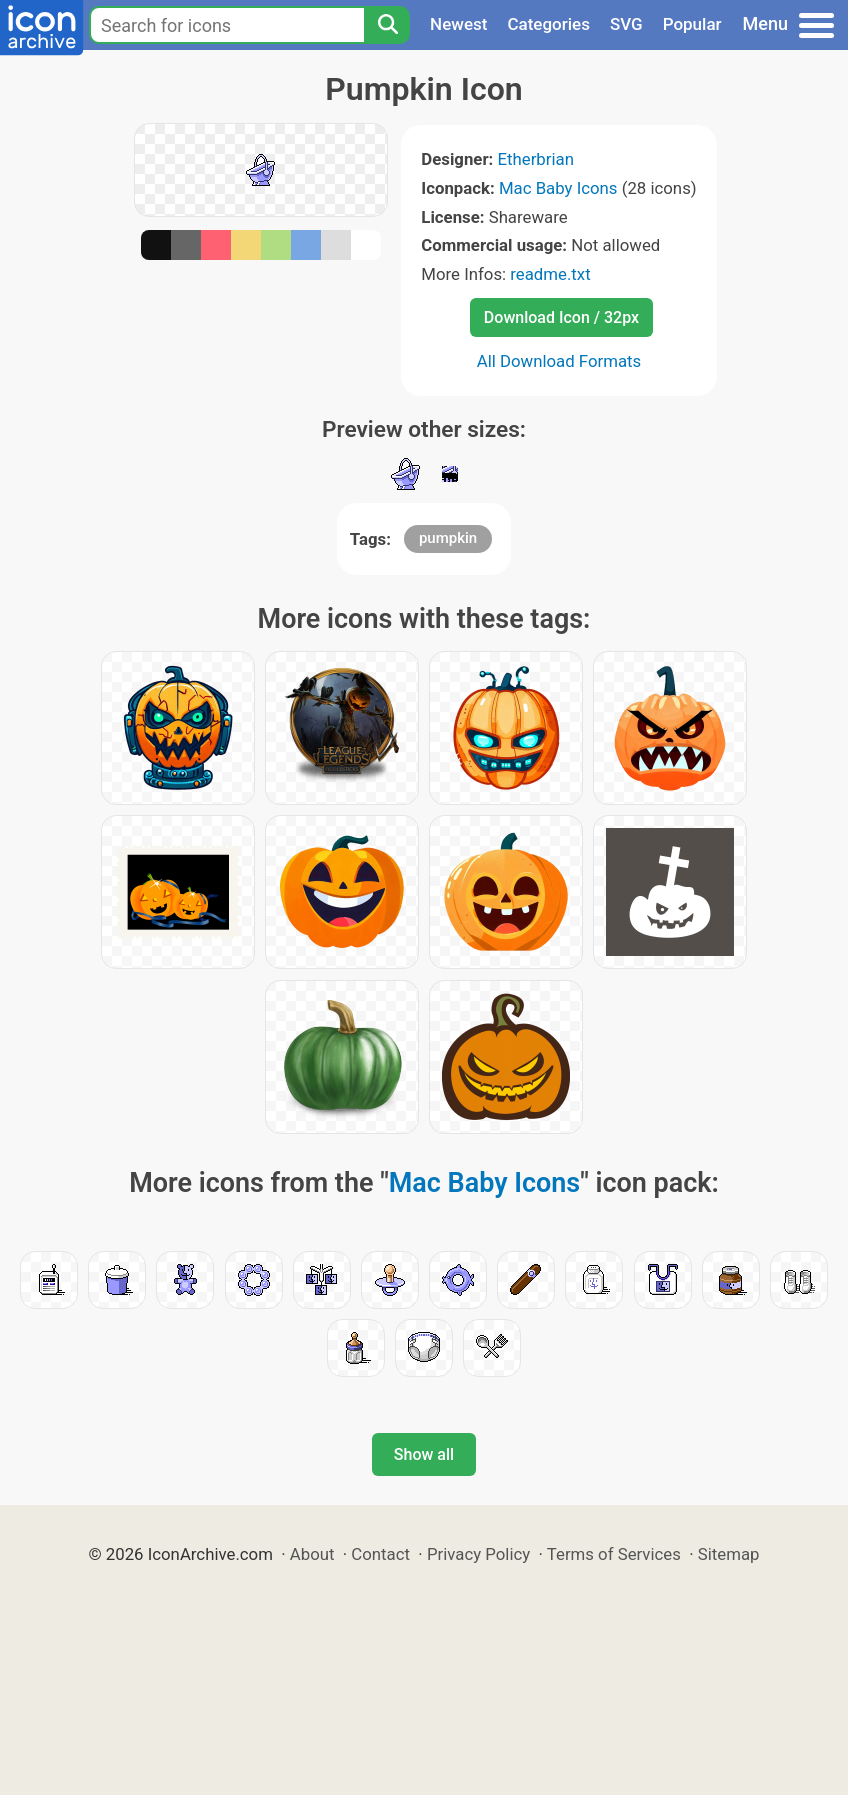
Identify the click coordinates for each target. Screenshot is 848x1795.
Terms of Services (614, 1554)
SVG (626, 24)
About (312, 1554)
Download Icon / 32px (561, 317)
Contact (380, 1554)
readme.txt (550, 274)
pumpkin (448, 538)
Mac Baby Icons (558, 188)
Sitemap (729, 1554)
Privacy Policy (478, 1554)
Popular (692, 24)
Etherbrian (535, 159)
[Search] (387, 25)
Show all (424, 1454)
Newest (458, 24)
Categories (548, 24)
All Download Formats (559, 361)
